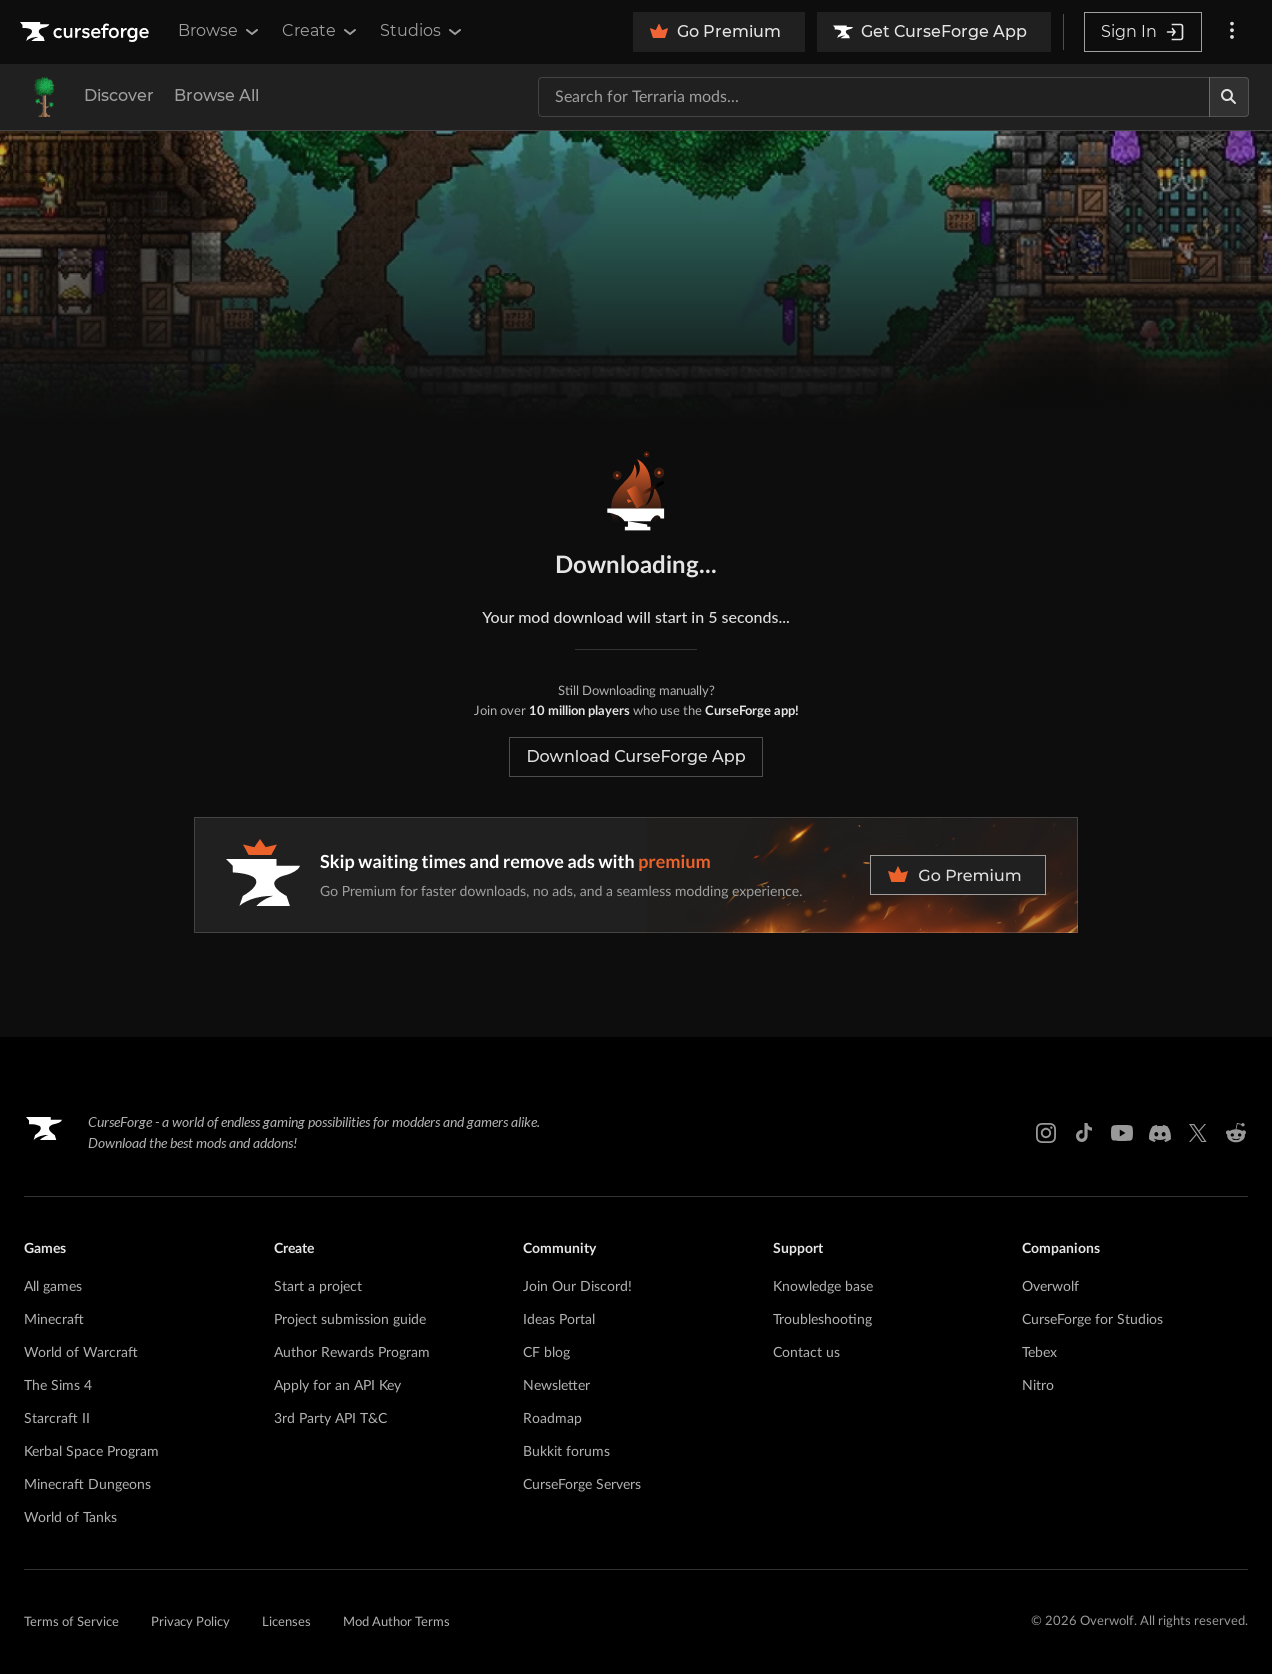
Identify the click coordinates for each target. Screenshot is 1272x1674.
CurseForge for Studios (1092, 1320)
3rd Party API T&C (330, 1419)
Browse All (216, 95)
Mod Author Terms (396, 1622)
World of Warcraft (81, 1353)
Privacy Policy (190, 1622)
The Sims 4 (58, 1386)
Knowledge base (823, 1287)
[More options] (1232, 32)
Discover (119, 95)
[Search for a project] (874, 97)
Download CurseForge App (635, 756)
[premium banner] (636, 875)
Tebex (1039, 1353)
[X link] (1198, 1133)
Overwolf (1050, 1287)
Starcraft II (57, 1419)
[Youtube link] (1122, 1133)
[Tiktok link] (1084, 1133)
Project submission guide (350, 1320)
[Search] (1229, 97)
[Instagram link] (1046, 1133)
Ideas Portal (559, 1320)
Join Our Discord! (577, 1287)
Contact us (806, 1353)
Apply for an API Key (337, 1386)
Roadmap (552, 1419)
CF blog (546, 1353)
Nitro (1038, 1386)
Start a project (318, 1287)
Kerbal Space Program (91, 1452)
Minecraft (54, 1320)
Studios (422, 31)
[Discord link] (1160, 1133)
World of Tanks (70, 1518)
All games (53, 1287)
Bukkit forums (566, 1452)
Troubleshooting (822, 1320)
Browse (220, 31)
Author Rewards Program (352, 1353)
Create (321, 31)
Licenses (286, 1622)
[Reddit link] (1236, 1133)
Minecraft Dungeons (87, 1485)
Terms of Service (71, 1622)
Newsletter (556, 1386)
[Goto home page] (87, 32)
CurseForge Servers (582, 1485)
